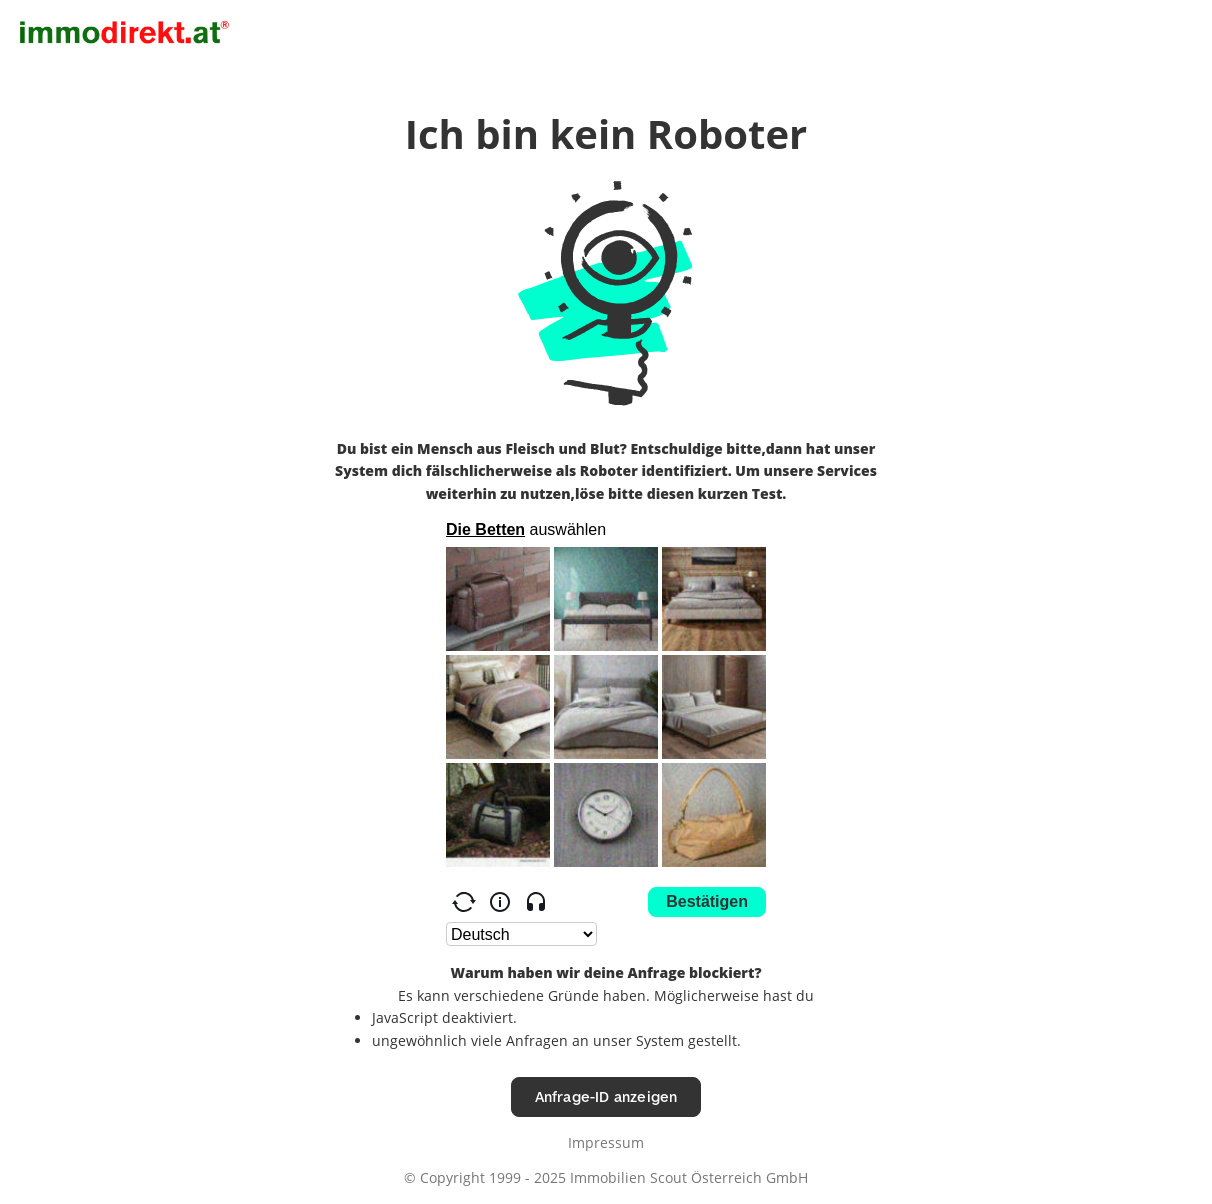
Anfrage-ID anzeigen (606, 1096)
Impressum (606, 1142)
